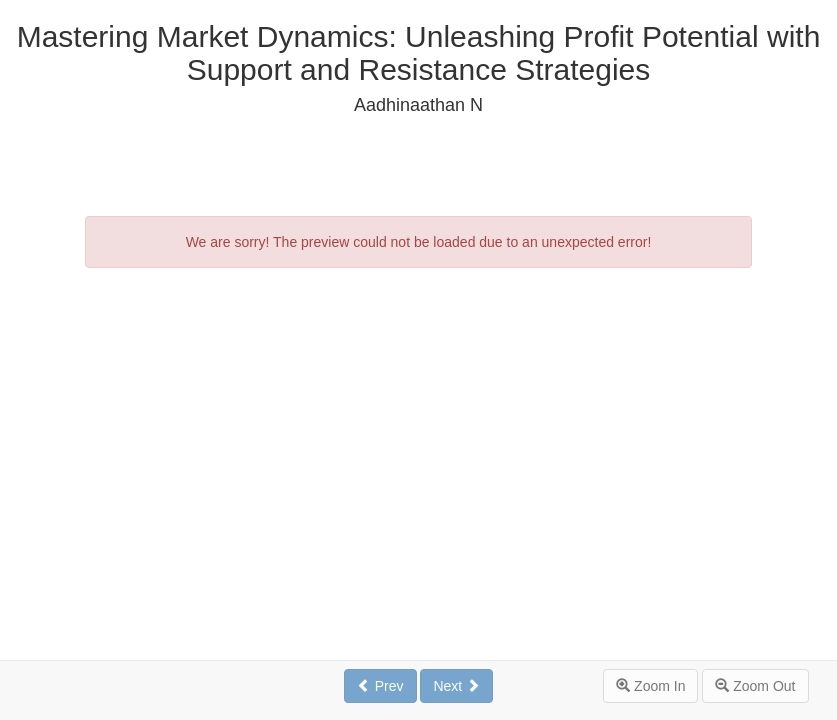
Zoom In (650, 686)
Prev (380, 686)
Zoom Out (755, 686)
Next (456, 686)
